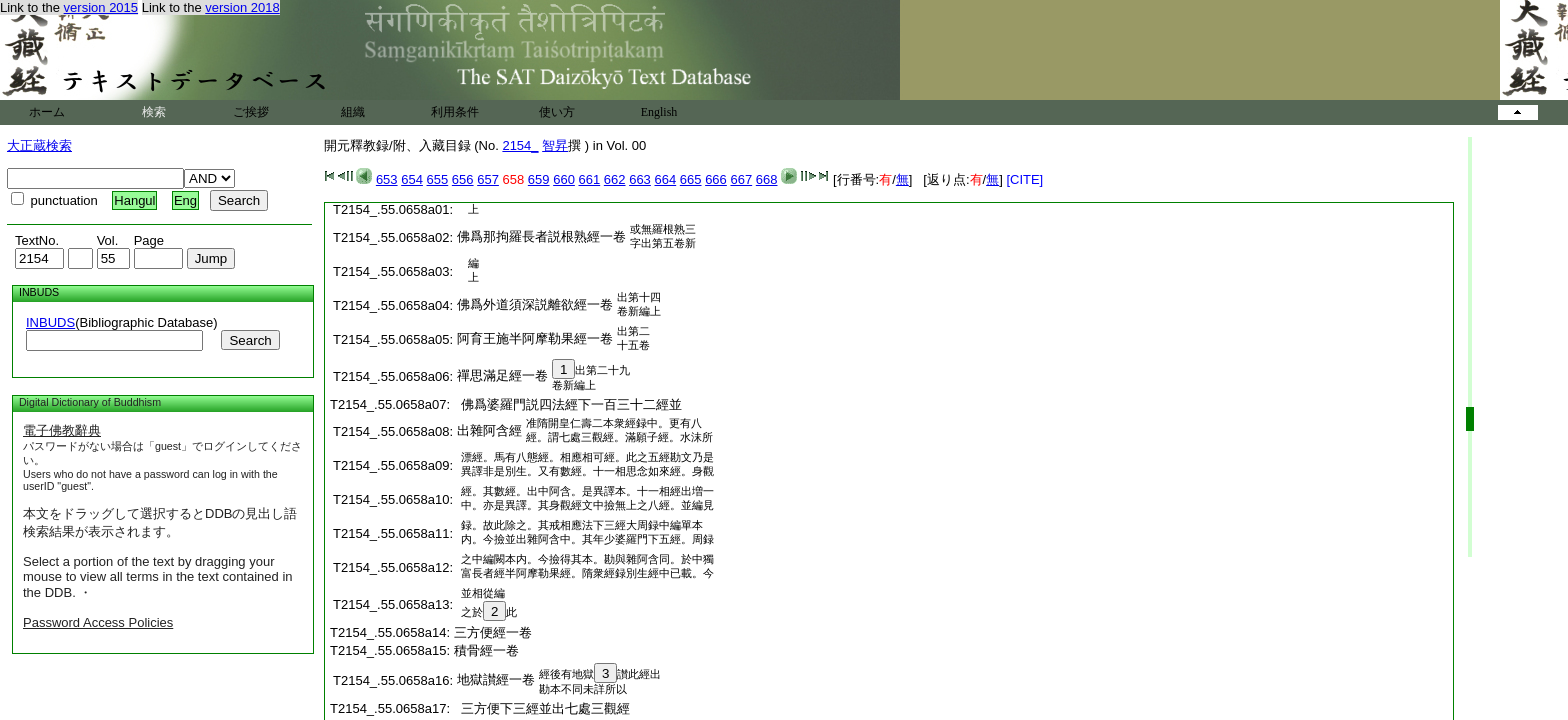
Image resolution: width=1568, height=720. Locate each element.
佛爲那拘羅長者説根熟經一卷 (541, 236)
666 (716, 179)
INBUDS (50, 322)
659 (539, 179)
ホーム (47, 112)
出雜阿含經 (489, 430)
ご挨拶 (251, 112)
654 (412, 179)
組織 (353, 112)
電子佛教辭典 (62, 430)
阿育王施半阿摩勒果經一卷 (535, 338)
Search (250, 340)
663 (640, 179)
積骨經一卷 (486, 650)
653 (387, 179)
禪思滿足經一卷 (502, 375)
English (659, 112)
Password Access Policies (98, 622)
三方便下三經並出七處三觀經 (542, 708)
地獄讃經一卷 (496, 679)
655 (438, 179)
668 (767, 179)
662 (615, 179)
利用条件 (455, 112)
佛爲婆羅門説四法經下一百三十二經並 (568, 404)
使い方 (557, 112)
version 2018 (242, 7)
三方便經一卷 (493, 632)
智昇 (555, 145)
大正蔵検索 (39, 145)
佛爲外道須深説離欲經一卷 (535, 304)
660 (564, 179)
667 (741, 179)
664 (665, 179)
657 (488, 179)
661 (590, 179)
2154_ (520, 145)
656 (463, 179)
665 (691, 179)
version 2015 (101, 7)
